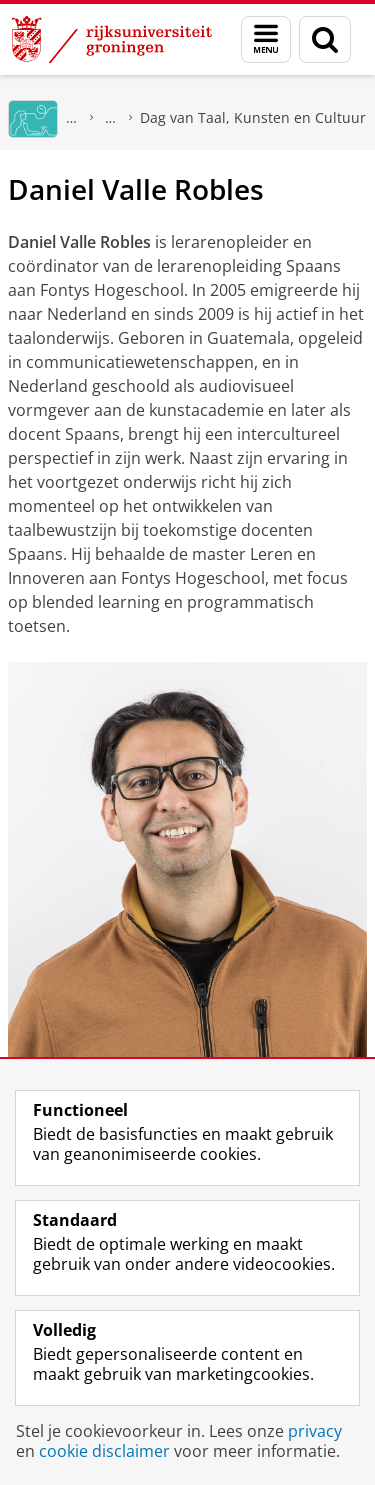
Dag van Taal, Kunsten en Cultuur (253, 117)
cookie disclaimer (104, 1451)
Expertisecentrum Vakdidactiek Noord (111, 117)
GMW (72, 117)
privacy (315, 1431)
